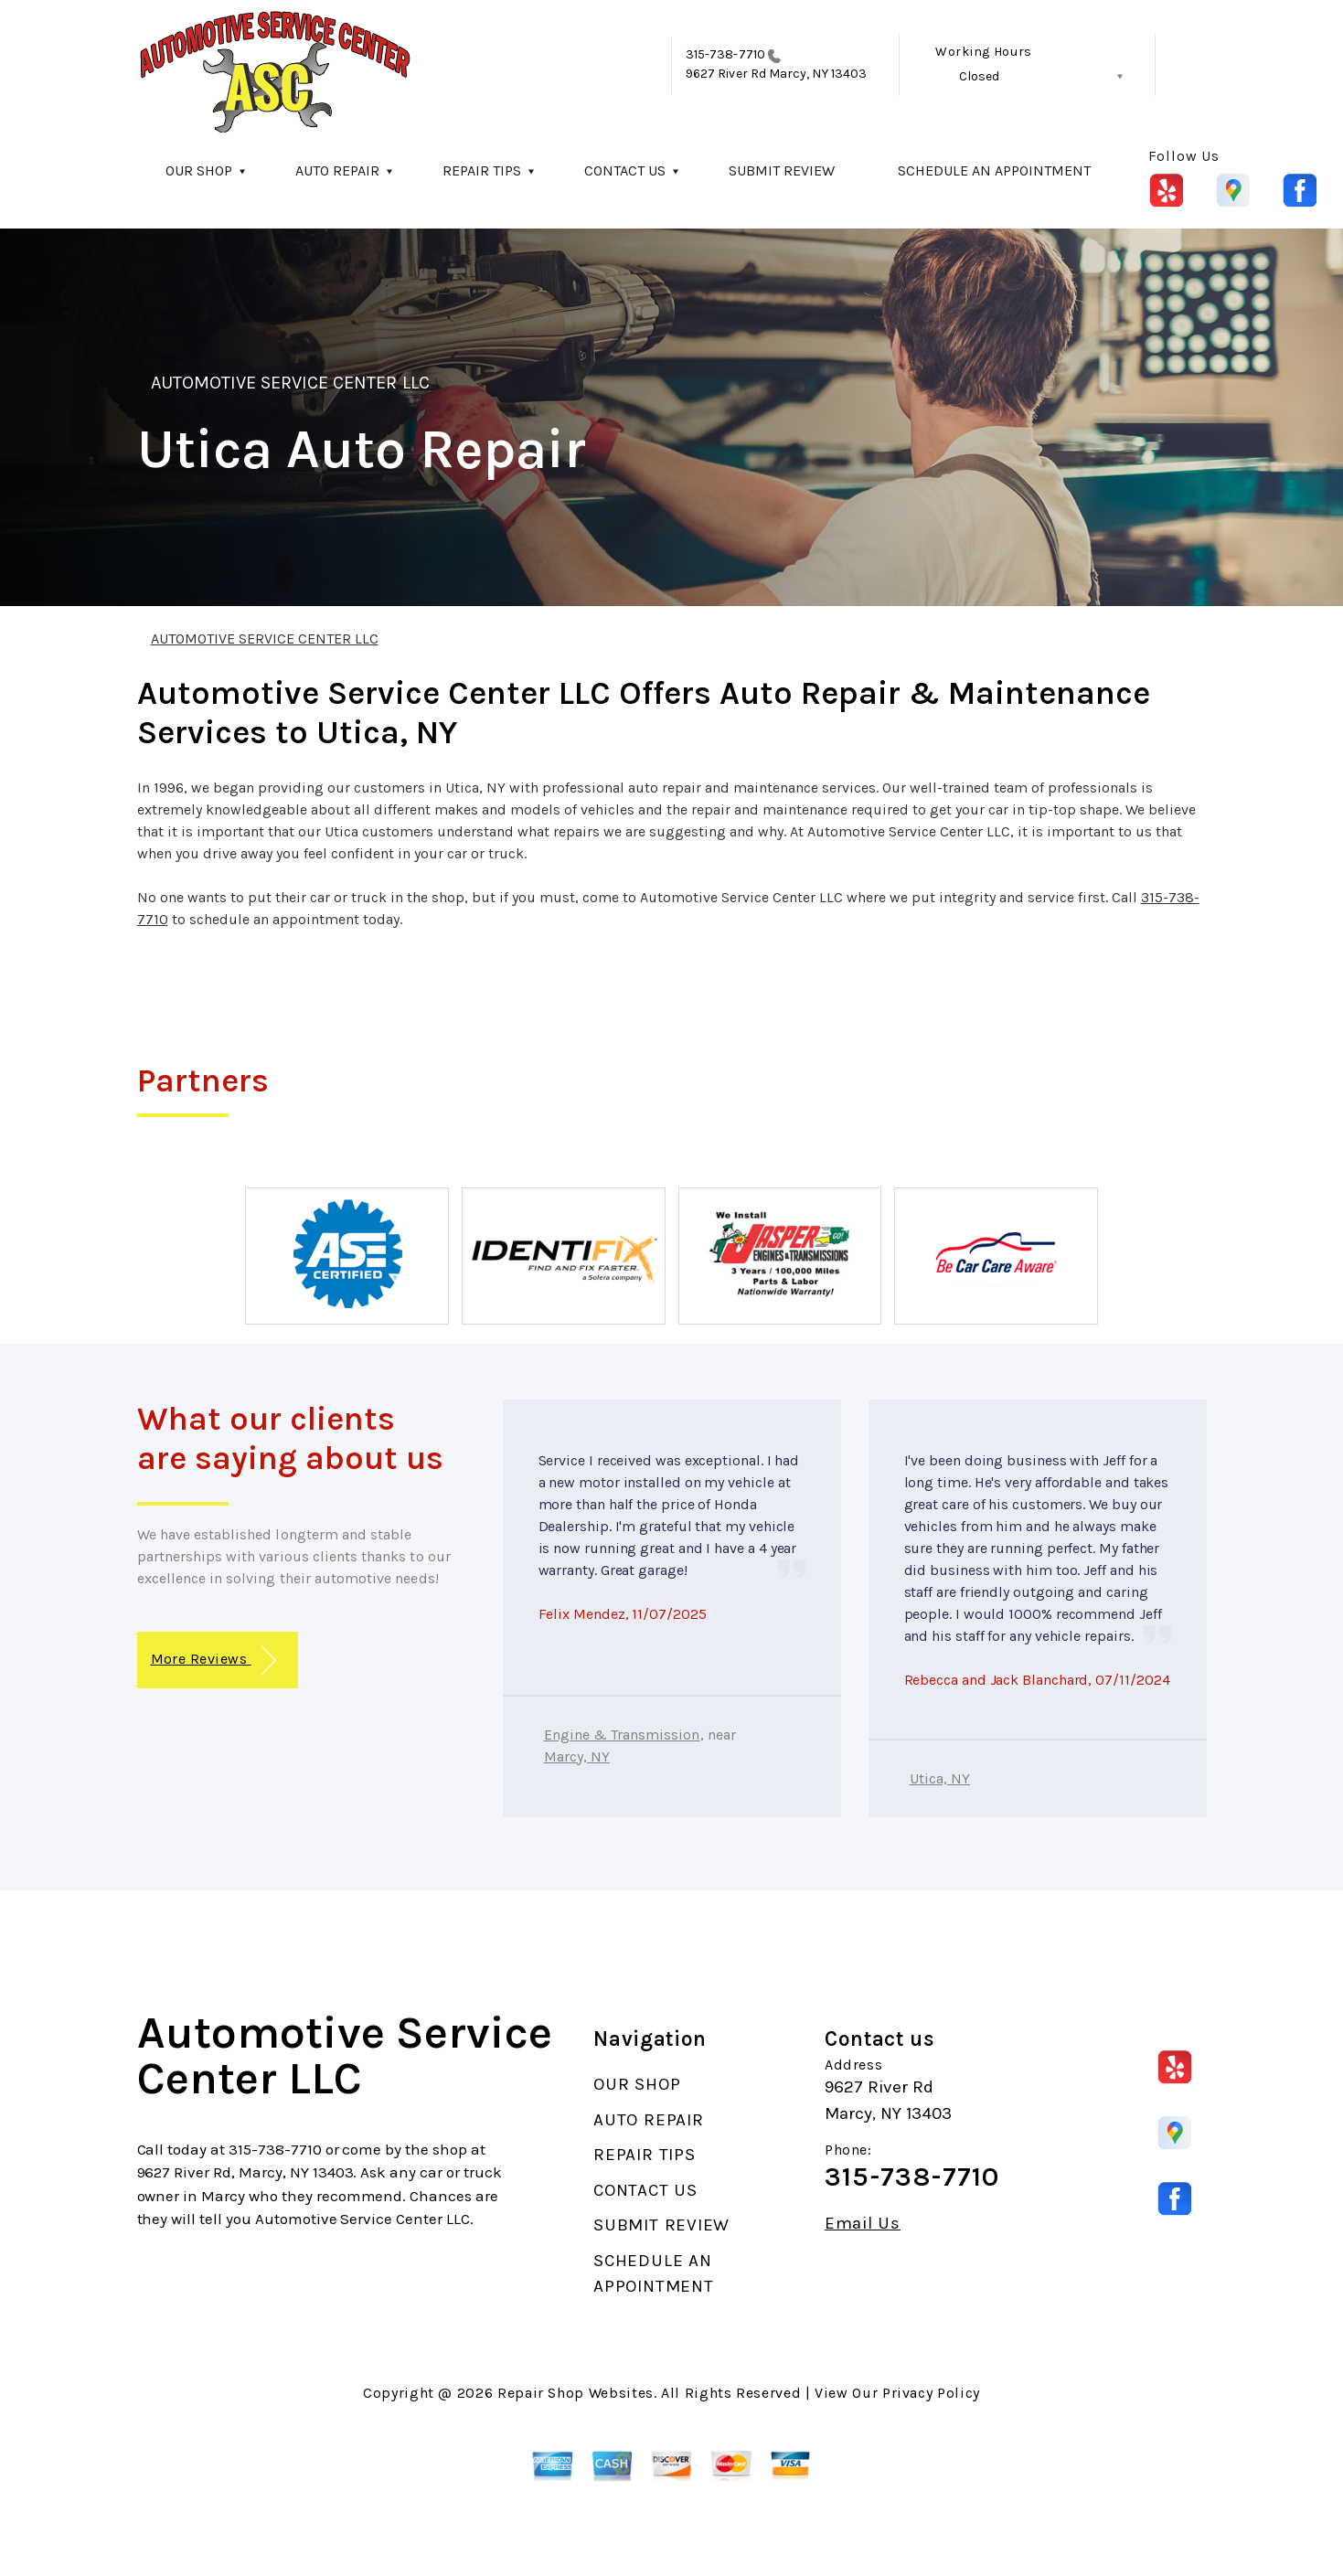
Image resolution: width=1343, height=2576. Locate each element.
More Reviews (213, 1660)
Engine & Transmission (622, 1734)
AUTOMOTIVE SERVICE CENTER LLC (290, 382)
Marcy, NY (577, 1756)
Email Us (863, 2223)
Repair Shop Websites (575, 2392)
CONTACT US (625, 170)
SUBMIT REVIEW (782, 170)
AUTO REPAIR (337, 170)
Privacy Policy (931, 2392)
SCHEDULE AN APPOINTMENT (994, 170)
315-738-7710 (725, 54)
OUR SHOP (198, 170)
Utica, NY (940, 1778)
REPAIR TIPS (481, 170)
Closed (979, 76)
